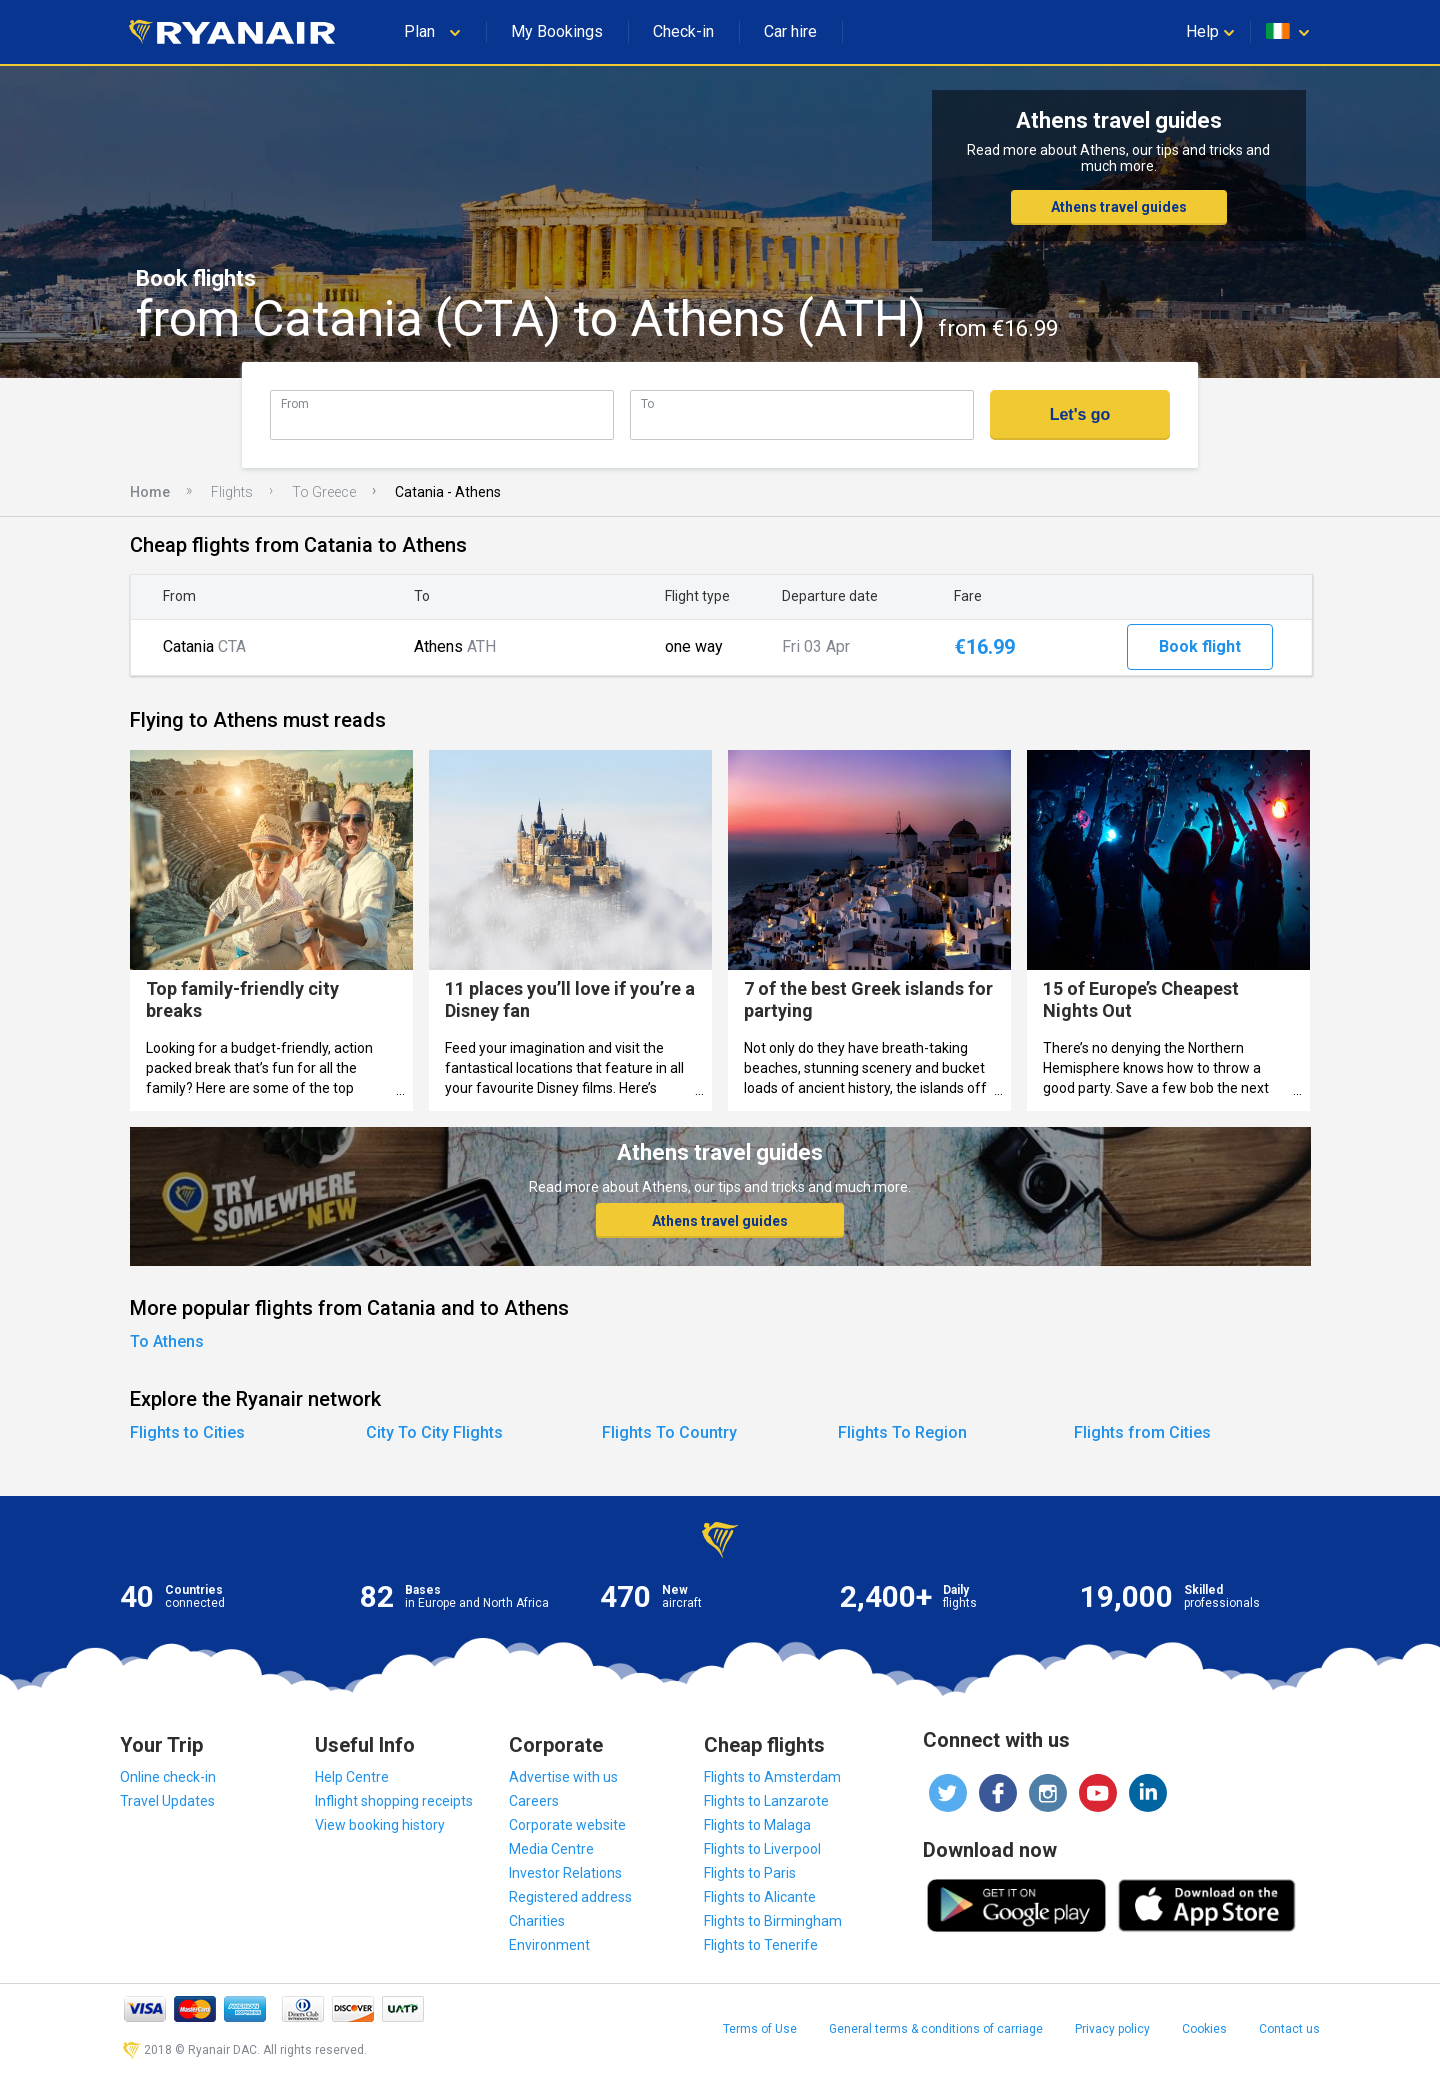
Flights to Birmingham (773, 1921)
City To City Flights (434, 1432)
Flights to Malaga (757, 1825)
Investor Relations (565, 1873)
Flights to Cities (187, 1432)
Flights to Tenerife (761, 1945)
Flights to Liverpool (762, 1849)
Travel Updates (167, 1801)
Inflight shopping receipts (394, 1801)
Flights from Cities (1142, 1432)
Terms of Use (760, 2029)
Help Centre (352, 1777)
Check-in (683, 31)
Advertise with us (563, 1777)
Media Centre (551, 1849)
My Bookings (557, 31)
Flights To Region (902, 1432)
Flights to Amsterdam (772, 1777)
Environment (549, 1945)
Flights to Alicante (760, 1897)
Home (150, 492)
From (295, 403)
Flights (232, 492)
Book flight (1200, 646)
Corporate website (567, 1825)
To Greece (324, 492)
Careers (534, 1801)
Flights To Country (669, 1432)
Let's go (1080, 414)
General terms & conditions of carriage (936, 2029)
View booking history (380, 1825)
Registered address (570, 1897)
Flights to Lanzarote (766, 1801)
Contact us (1289, 2029)
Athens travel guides (1119, 207)
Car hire (790, 31)
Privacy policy (1112, 2029)
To (647, 403)
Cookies (1204, 2029)
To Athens (167, 1341)
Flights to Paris (750, 1873)
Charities (537, 1921)
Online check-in (168, 1777)
